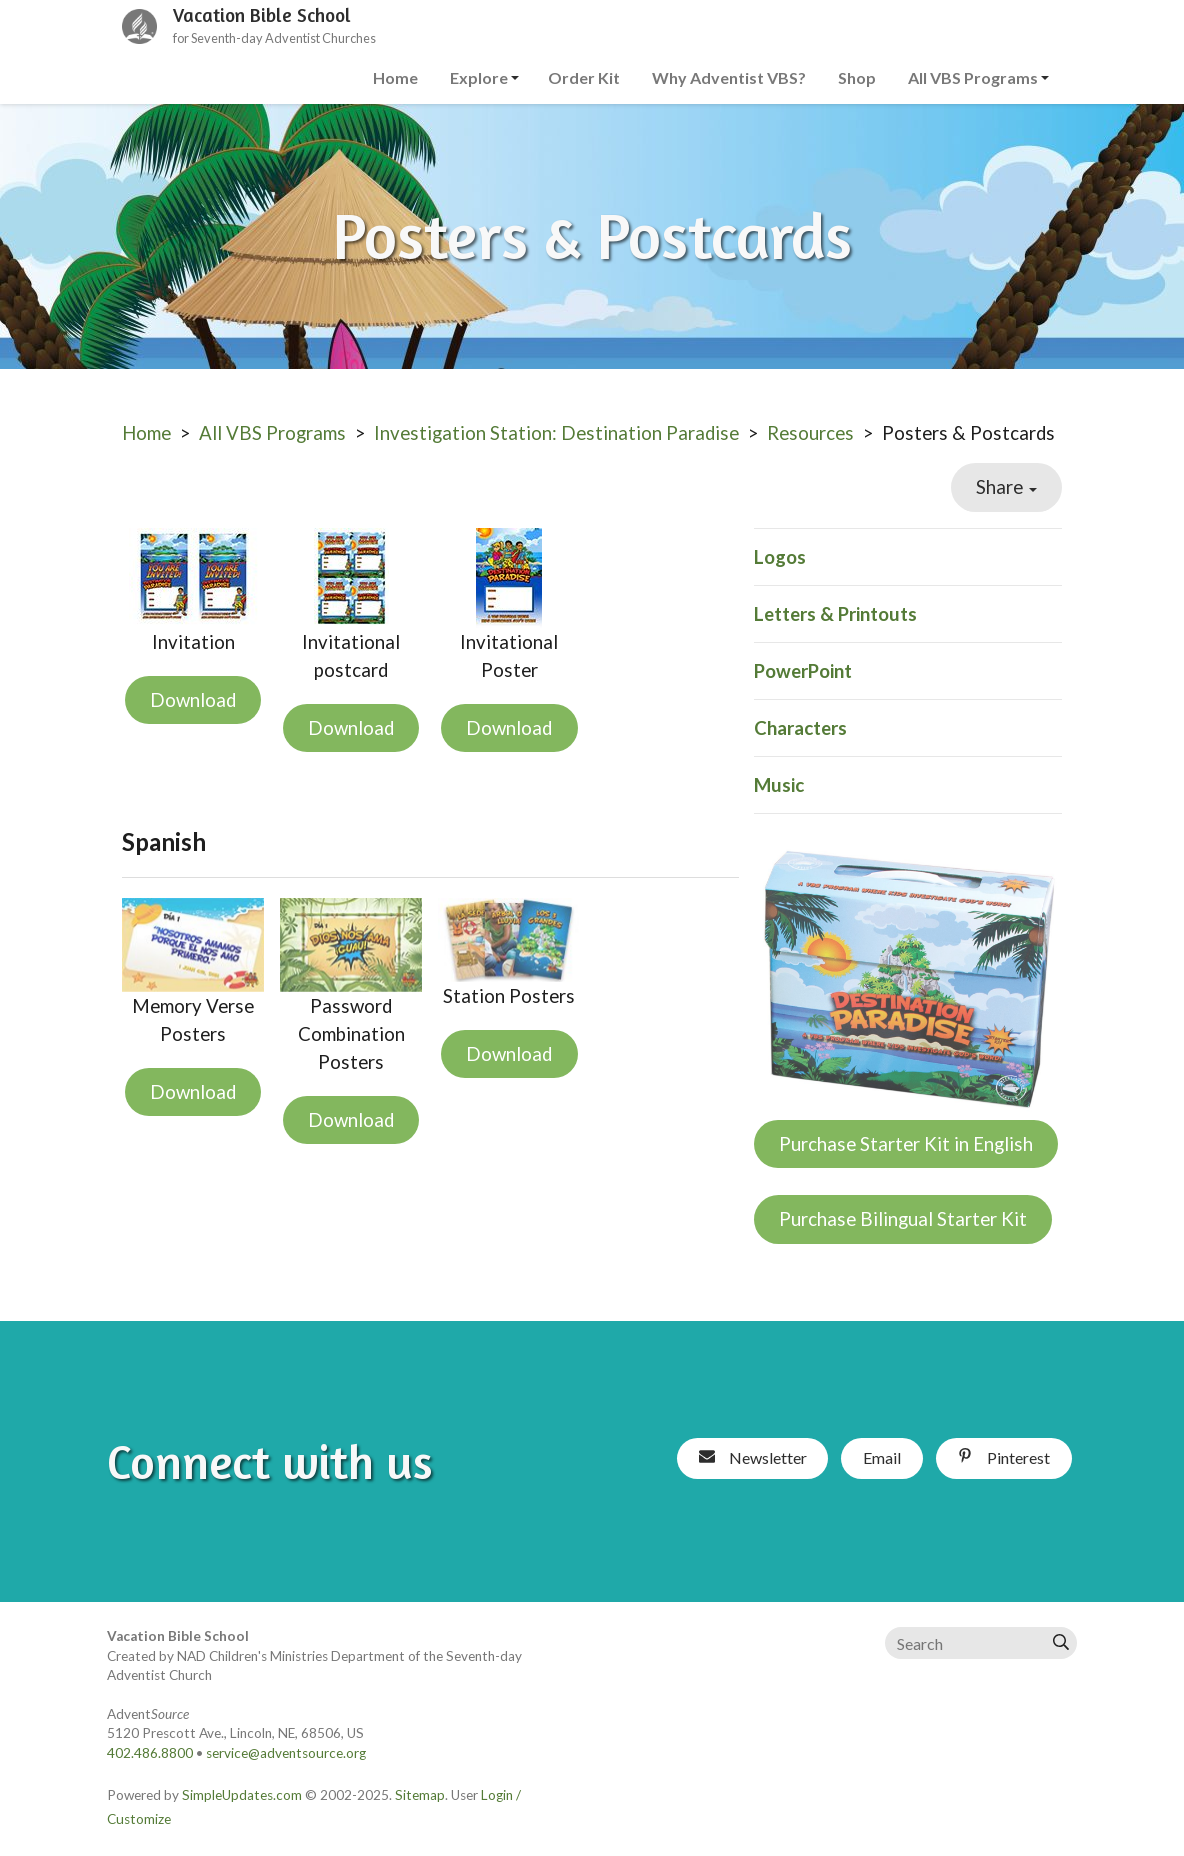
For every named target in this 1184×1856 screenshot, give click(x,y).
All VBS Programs (973, 77)
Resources (810, 433)
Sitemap (420, 1795)
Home (395, 77)
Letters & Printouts (835, 614)
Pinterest (1003, 1457)
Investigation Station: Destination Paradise (556, 433)
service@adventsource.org (286, 1753)
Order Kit (584, 77)
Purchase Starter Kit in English (906, 1144)
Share (1006, 487)
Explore (479, 77)
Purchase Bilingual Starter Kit (903, 1219)
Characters (800, 728)
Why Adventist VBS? (729, 77)
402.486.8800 (150, 1753)
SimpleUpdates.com (242, 1795)
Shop (857, 77)
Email (882, 1457)
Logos (780, 557)
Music (779, 785)
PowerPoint (803, 671)
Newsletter (753, 1457)
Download (193, 700)
